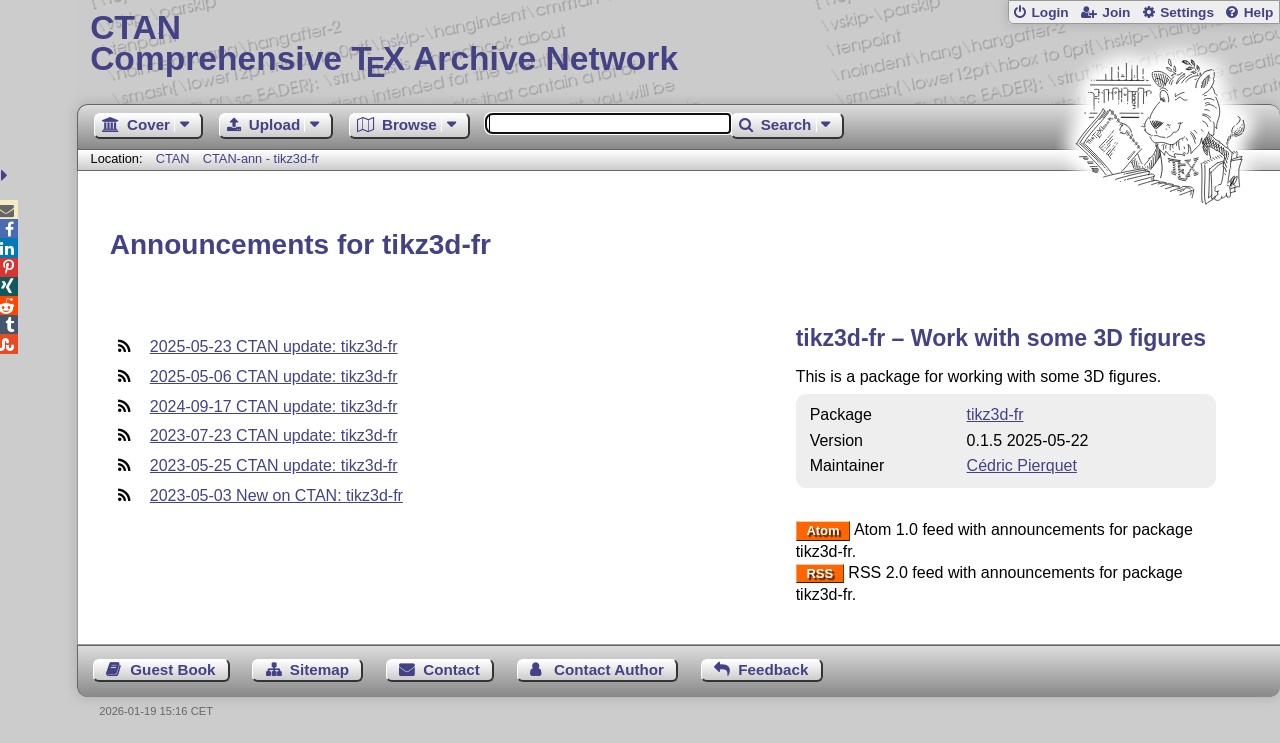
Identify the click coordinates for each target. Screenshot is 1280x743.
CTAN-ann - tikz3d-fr (261, 158)
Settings (1187, 12)
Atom (822, 530)
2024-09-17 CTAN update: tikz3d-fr (274, 406)
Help (1259, 12)
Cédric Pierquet (1022, 465)
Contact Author (609, 669)
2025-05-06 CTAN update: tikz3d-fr (274, 376)
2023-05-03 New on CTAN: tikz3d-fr (276, 495)
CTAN (173, 158)
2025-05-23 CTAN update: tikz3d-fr (274, 346)
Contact (451, 669)
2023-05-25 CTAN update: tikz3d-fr (274, 465)
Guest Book (172, 669)
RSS (819, 573)
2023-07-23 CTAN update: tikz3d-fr (274, 435)
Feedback (773, 669)
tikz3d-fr (995, 414)
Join (1116, 12)
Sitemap (319, 669)
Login (1049, 12)
